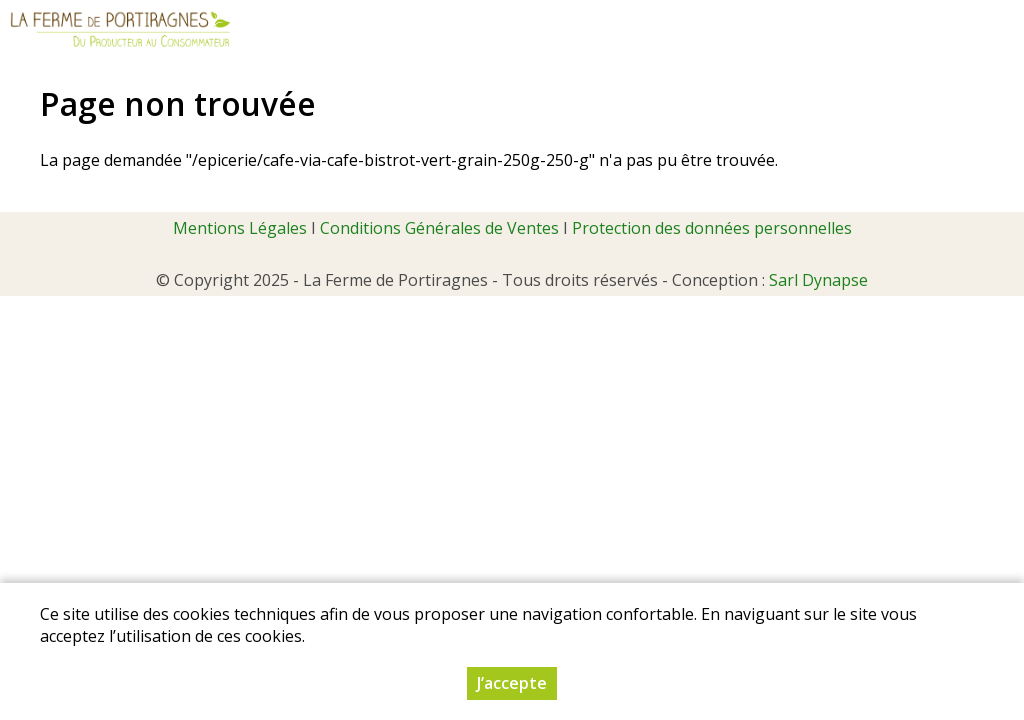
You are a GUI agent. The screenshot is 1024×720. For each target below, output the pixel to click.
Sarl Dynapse (818, 280)
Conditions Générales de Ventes (439, 228)
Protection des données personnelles (712, 228)
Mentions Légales (240, 228)
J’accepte (512, 683)
